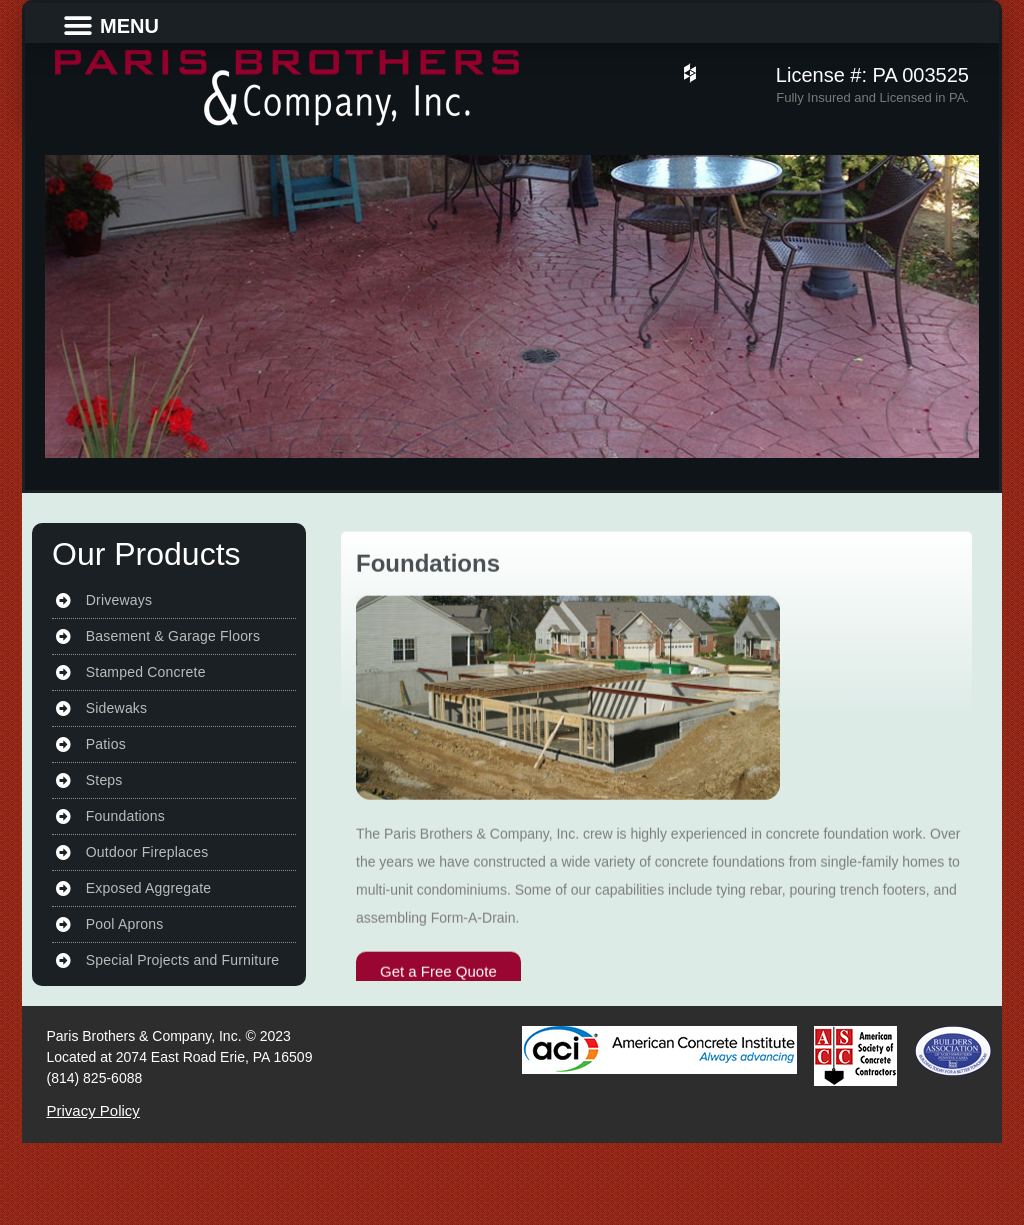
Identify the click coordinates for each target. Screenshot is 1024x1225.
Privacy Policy (93, 1110)
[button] (77, 25)
